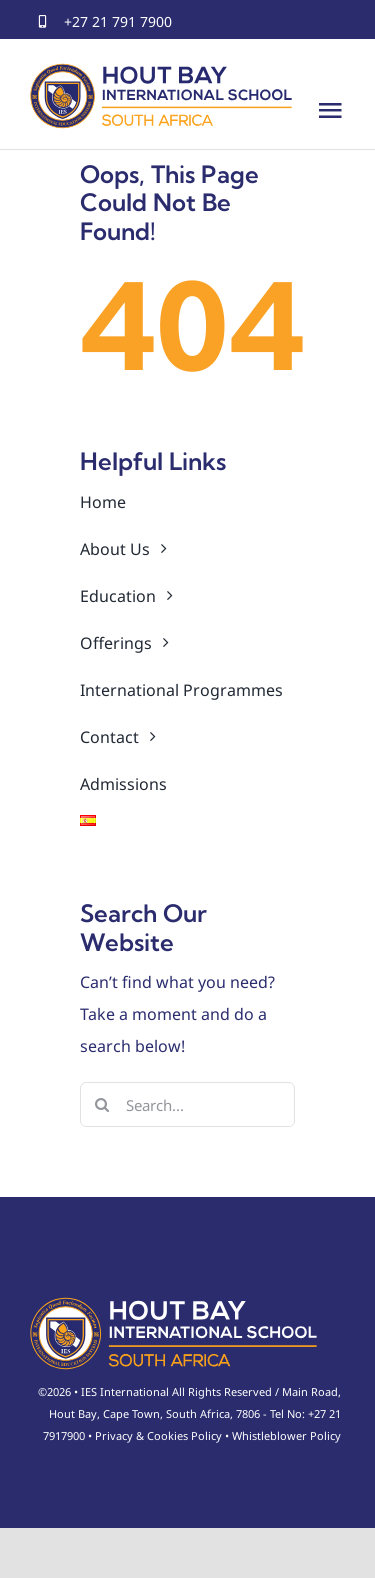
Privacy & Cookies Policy (158, 1435)
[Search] (102, 1104)
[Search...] (187, 1104)
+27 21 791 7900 (118, 21)
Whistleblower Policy (286, 1435)
